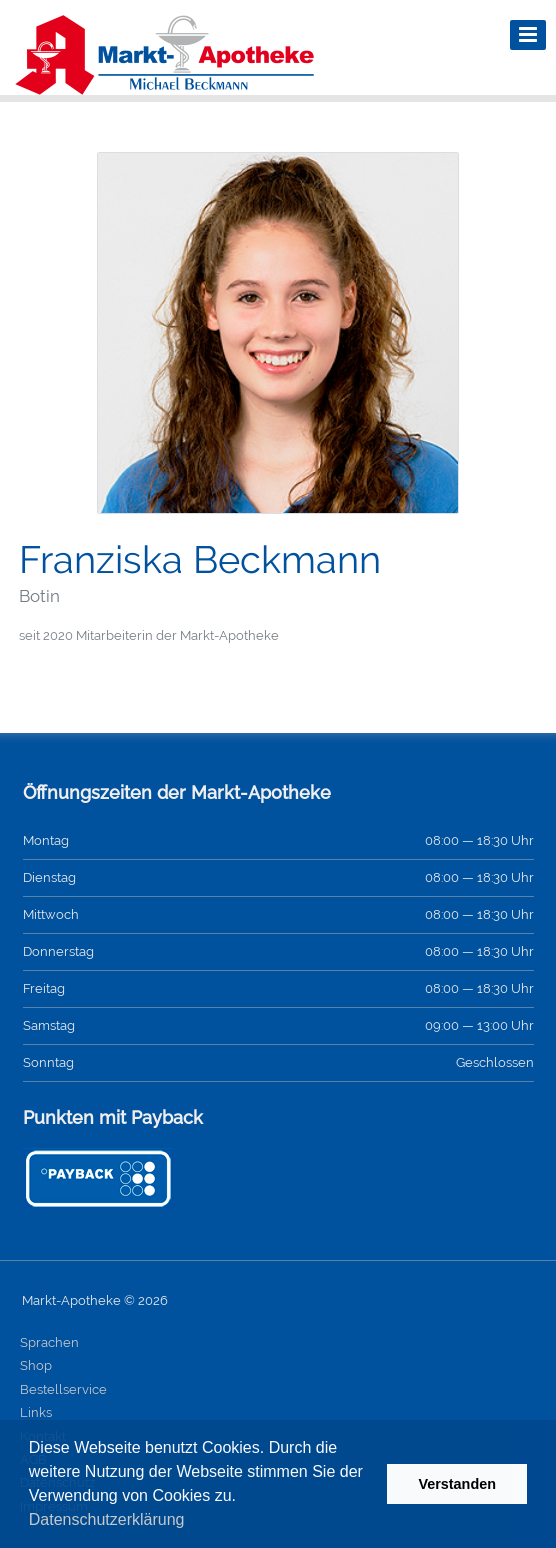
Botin (39, 596)
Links (36, 1412)
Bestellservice (63, 1389)
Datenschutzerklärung (107, 1519)
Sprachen (49, 1342)
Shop (36, 1365)
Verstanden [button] (457, 1484)
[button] (192, 1522)
